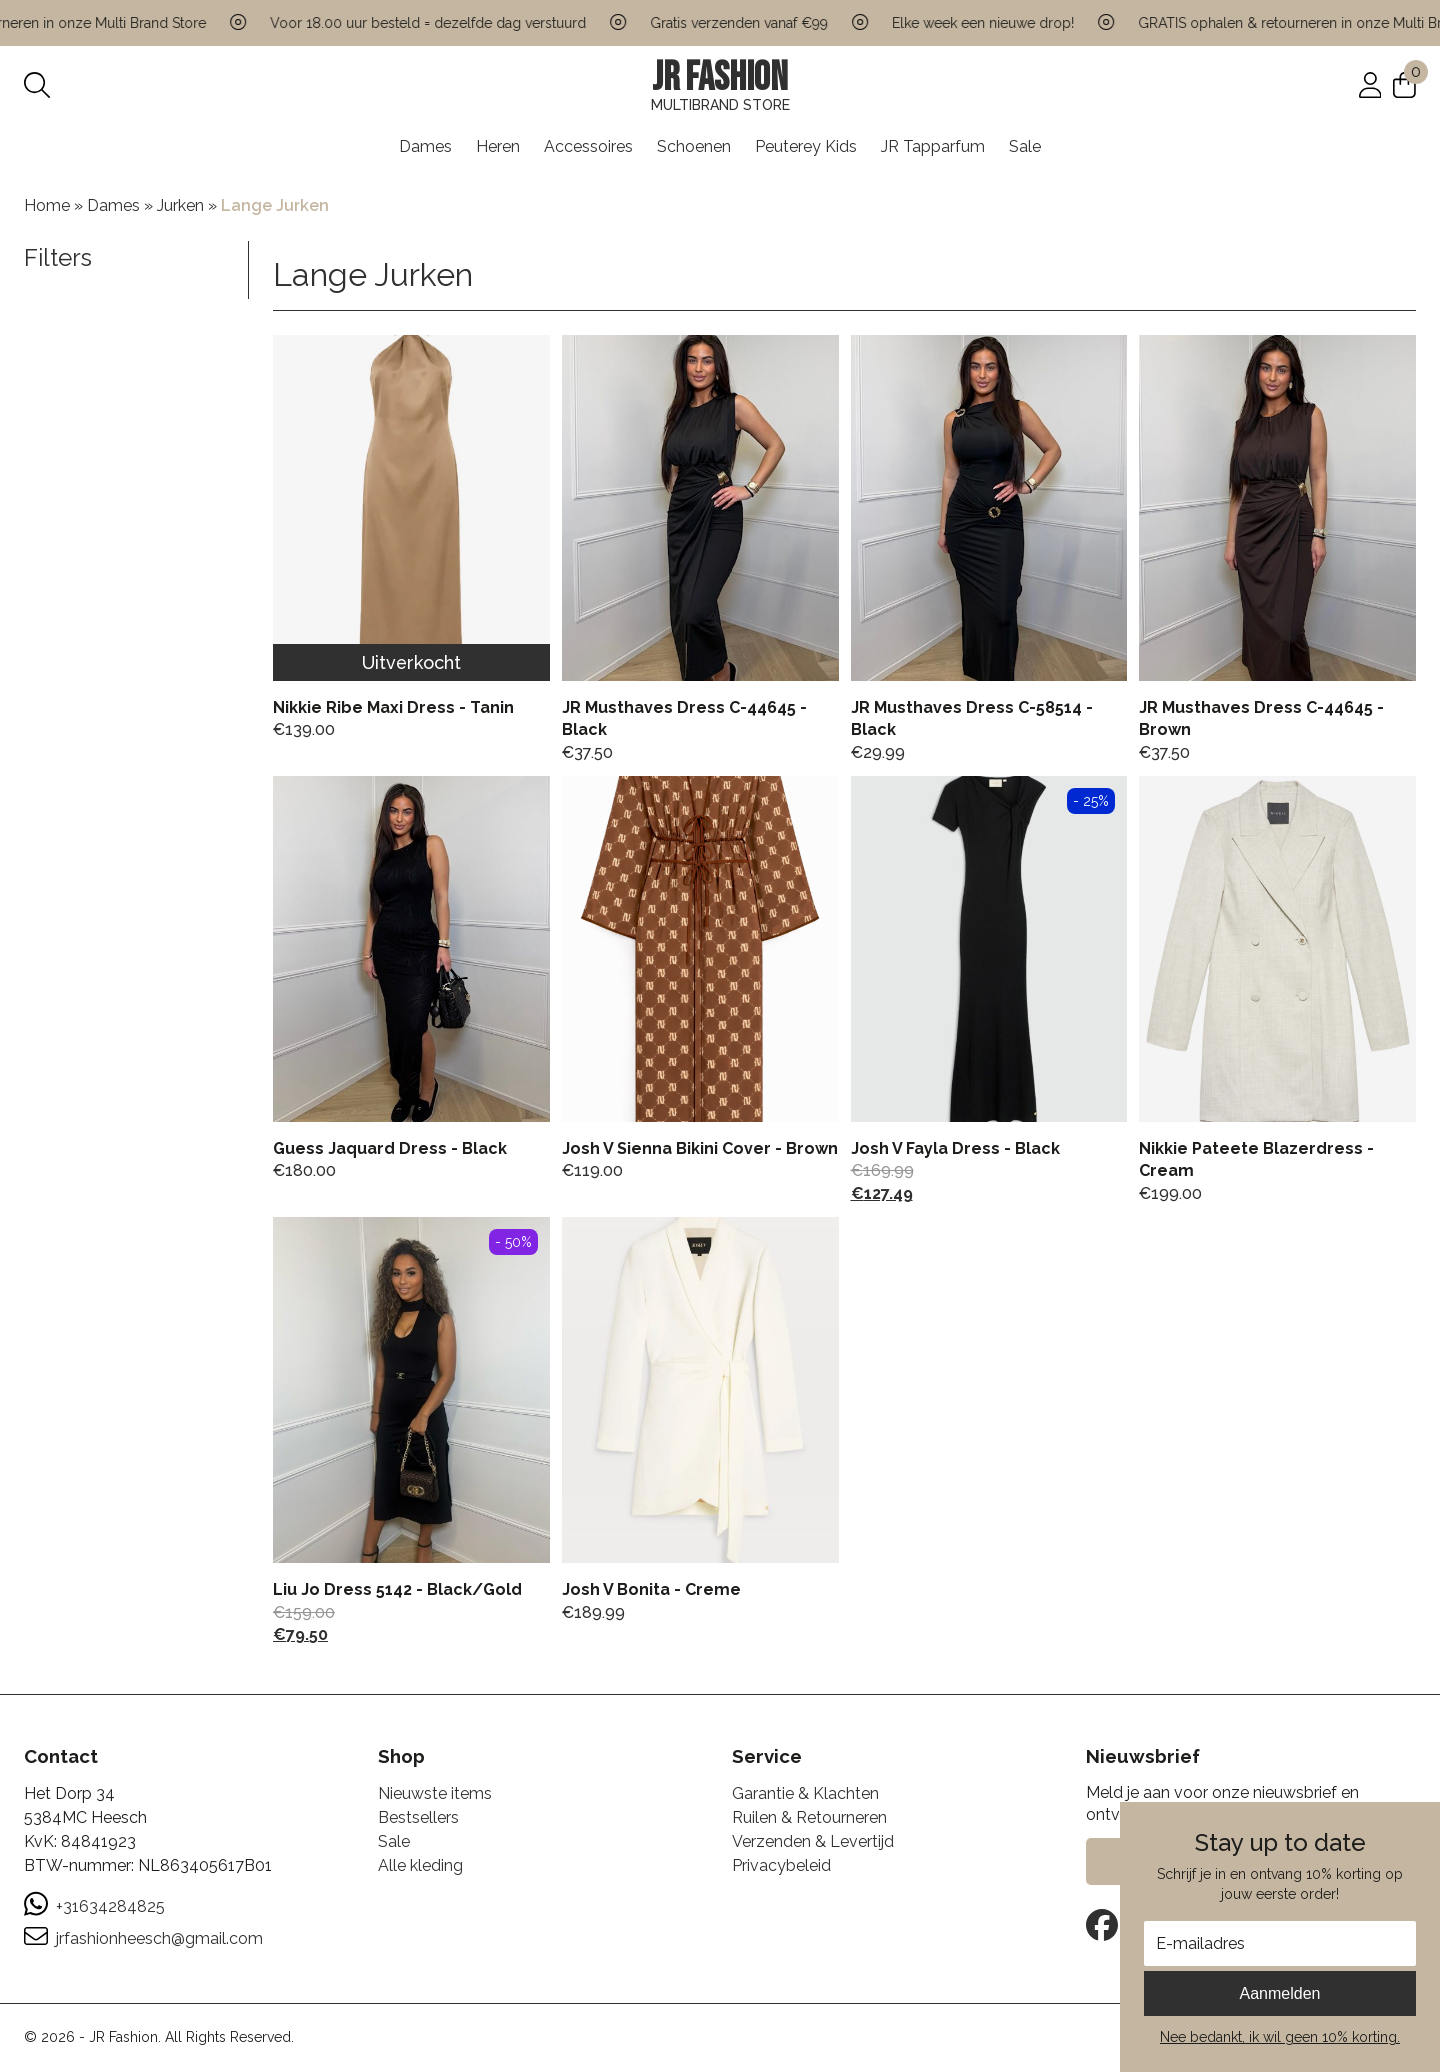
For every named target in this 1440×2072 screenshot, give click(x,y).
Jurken (180, 205)
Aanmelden (1280, 1993)
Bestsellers (418, 1817)
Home (47, 205)
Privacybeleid (781, 1865)
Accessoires (588, 146)
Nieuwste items (435, 1793)
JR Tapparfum (933, 146)
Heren (498, 146)
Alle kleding (420, 1865)
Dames (425, 146)
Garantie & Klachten (805, 1793)
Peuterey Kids (806, 146)
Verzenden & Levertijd (813, 1841)
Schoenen (694, 146)
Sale (1025, 146)
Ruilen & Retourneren (809, 1817)
